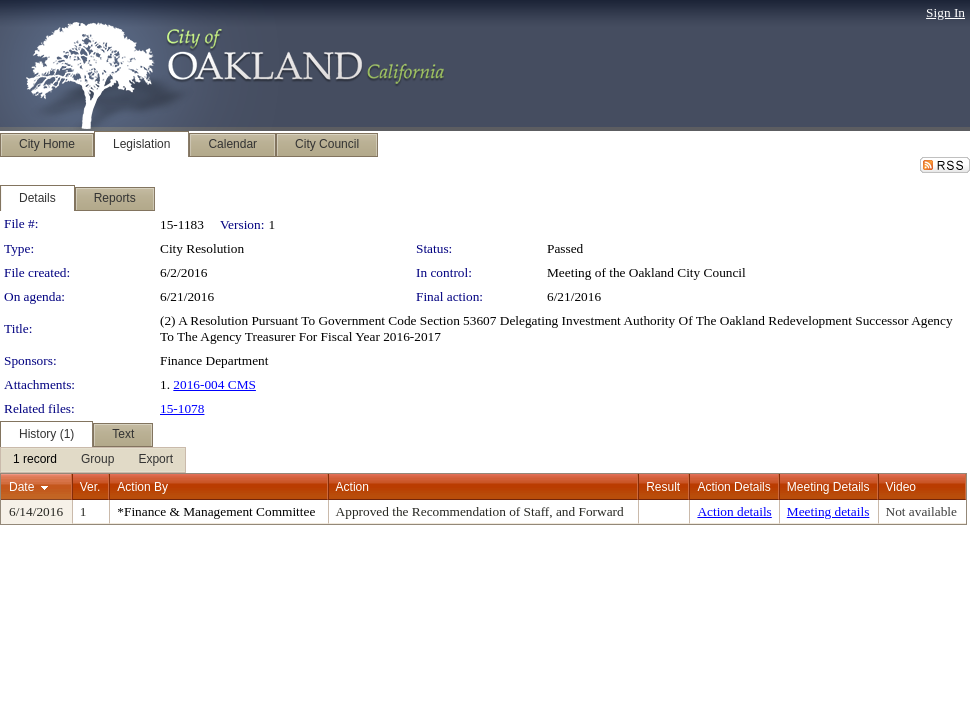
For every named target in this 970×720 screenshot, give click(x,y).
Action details (734, 511)
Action (352, 487)
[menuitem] (35, 460)
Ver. (90, 487)
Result (663, 487)
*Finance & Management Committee (216, 511)
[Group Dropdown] (97, 460)
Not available (921, 511)
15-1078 (182, 408)
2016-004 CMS (214, 384)
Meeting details (828, 511)
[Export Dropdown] (155, 460)
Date (21, 487)
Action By (142, 487)
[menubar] (93, 460)
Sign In (945, 12)
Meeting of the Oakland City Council (646, 272)
